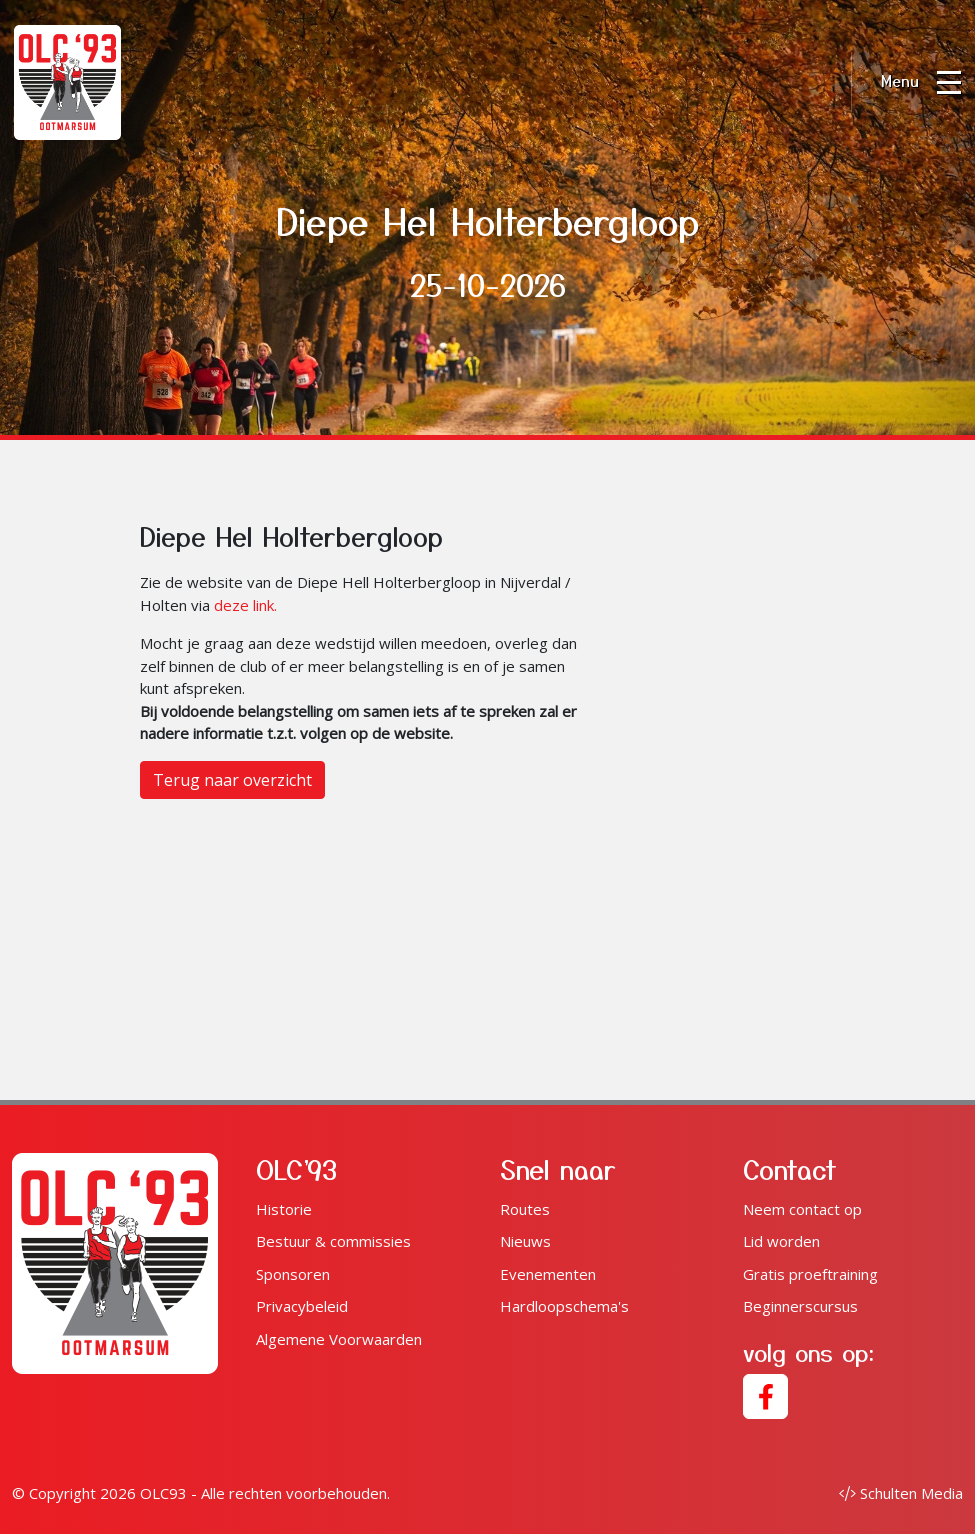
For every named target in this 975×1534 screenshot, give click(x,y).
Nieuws (525, 1241)
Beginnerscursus (800, 1306)
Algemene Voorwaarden (339, 1339)
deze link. (245, 605)
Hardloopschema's (564, 1306)
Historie (284, 1209)
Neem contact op (802, 1209)
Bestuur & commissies (333, 1241)
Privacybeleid (302, 1306)
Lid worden (781, 1241)
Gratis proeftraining (810, 1274)
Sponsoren (293, 1274)
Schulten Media (901, 1493)
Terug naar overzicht (232, 780)
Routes (525, 1209)
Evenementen (548, 1274)
